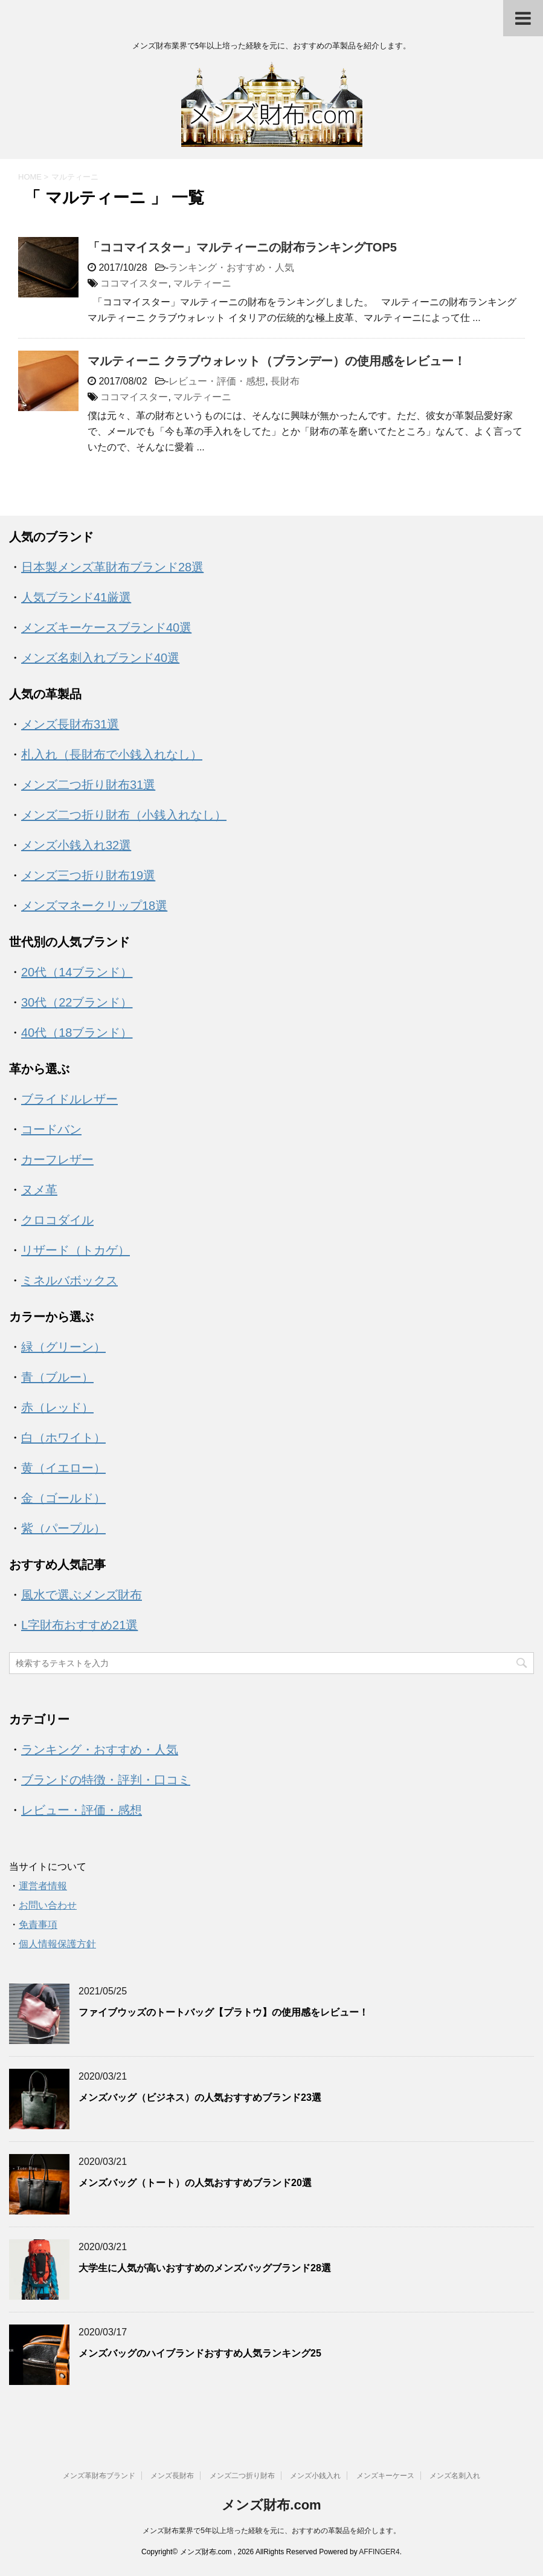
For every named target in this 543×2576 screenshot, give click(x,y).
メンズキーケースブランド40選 (106, 627)
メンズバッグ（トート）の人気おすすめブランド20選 (195, 2183)
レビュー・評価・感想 (217, 381)
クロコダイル (57, 1220)
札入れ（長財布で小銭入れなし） (111, 754)
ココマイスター (134, 283)
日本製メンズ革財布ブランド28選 (112, 567)
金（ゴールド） (63, 1498)
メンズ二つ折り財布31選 (88, 784)
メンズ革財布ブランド (99, 2475)
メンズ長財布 (172, 2475)
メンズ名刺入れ (454, 2475)
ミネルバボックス (69, 1280)
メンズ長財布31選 (70, 724)
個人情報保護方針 (57, 1944)
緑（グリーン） (63, 1347)
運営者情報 (43, 1886)
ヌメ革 (39, 1189)
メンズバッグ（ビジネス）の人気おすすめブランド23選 (200, 2097)
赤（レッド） (57, 1407)
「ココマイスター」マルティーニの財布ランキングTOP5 (242, 247)
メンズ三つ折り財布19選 (88, 875)
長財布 (285, 381)
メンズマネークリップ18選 (94, 905)
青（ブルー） (57, 1377)
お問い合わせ (48, 1905)
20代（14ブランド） (77, 972)
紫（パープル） (63, 1528)
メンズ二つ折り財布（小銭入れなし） (124, 815)
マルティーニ (202, 283)
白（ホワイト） (63, 1437)
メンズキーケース (385, 2475)
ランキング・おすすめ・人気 (231, 267)
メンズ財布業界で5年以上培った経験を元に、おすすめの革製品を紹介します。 (271, 2530)
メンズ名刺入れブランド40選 (100, 657)
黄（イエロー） (63, 1468)
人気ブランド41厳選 (76, 597)
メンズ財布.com (271, 2505)
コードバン (51, 1129)
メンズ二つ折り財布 (242, 2475)
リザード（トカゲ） (75, 1250)
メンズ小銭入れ (315, 2475)
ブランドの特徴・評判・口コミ (105, 1779)
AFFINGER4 (379, 2552)
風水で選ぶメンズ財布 (81, 1594)
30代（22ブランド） (77, 1002)
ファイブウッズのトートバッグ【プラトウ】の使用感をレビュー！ (223, 2012)
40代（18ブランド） (77, 1032)
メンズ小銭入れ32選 (76, 845)
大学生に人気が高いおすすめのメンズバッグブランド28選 (205, 2268)
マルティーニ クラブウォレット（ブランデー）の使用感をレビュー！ (277, 361)
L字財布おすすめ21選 (79, 1625)
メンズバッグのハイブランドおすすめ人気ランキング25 (200, 2353)
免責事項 (38, 1924)
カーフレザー (57, 1159)
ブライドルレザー (69, 1099)
